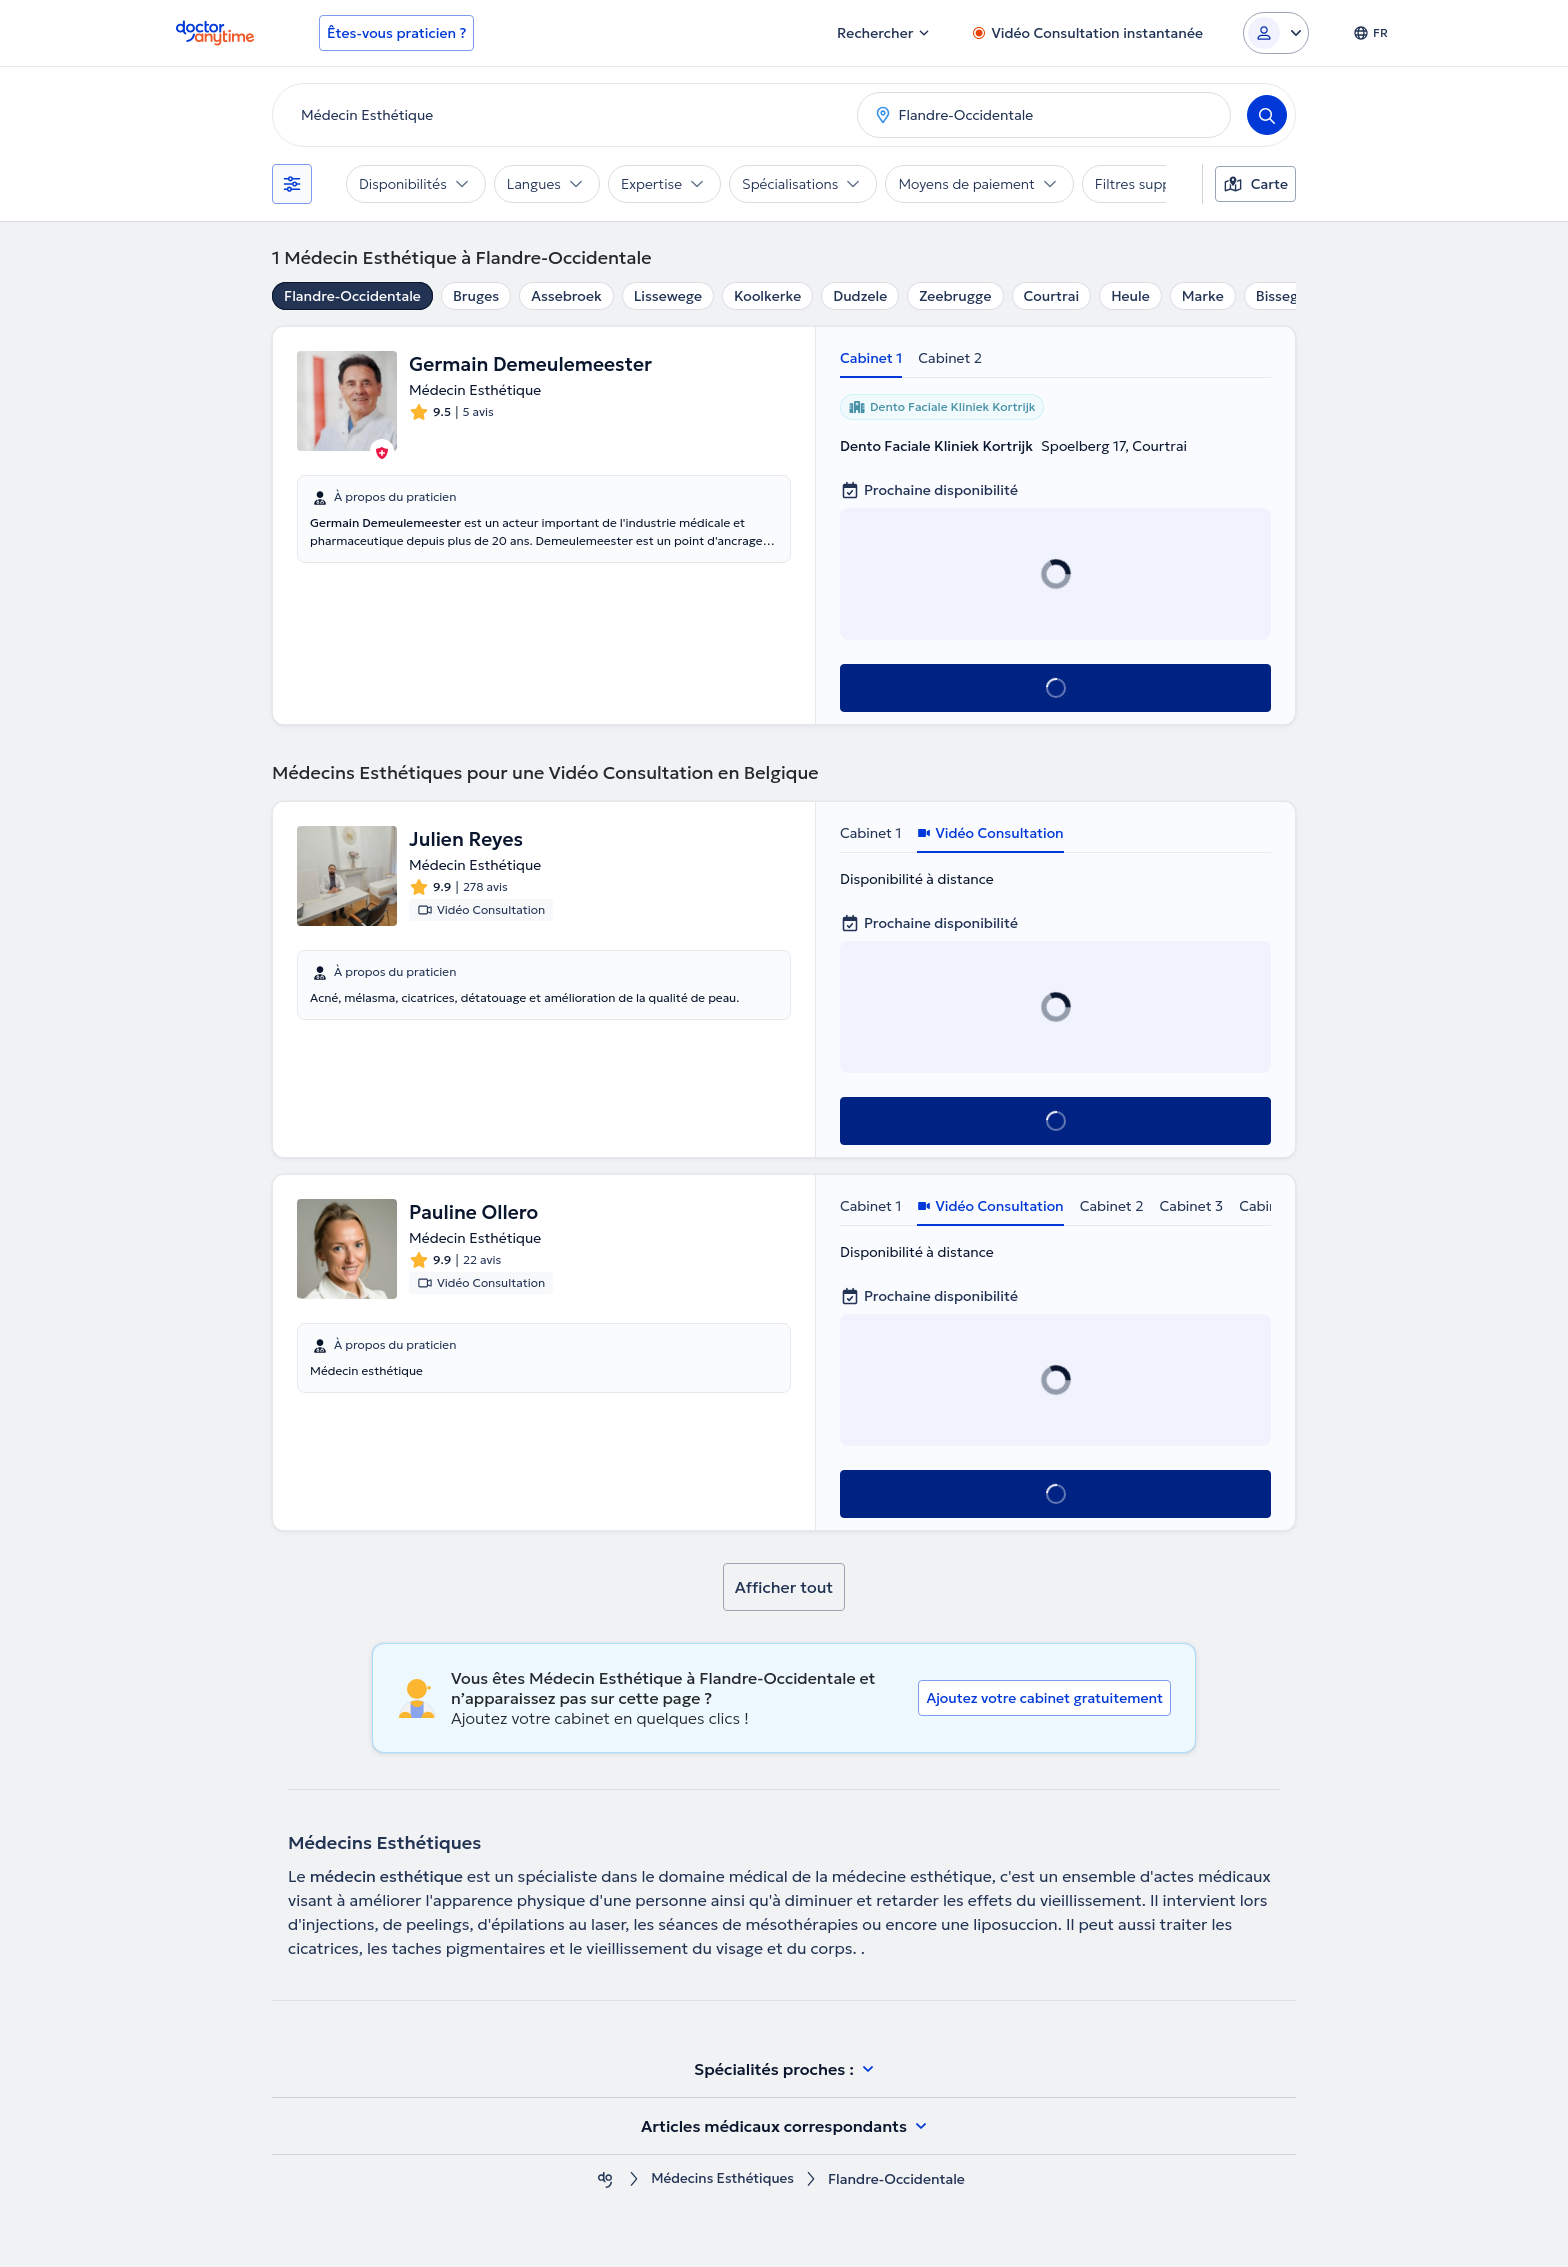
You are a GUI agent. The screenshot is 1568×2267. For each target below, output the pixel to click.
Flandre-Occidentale (352, 296)
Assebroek (566, 296)
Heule (1130, 296)
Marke (1203, 296)
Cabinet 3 (1192, 1206)
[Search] (1267, 115)
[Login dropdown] (1276, 33)
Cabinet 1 (871, 358)
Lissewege (668, 296)
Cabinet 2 (950, 358)
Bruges (476, 296)
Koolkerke (767, 296)
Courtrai (1052, 296)
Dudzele (860, 296)
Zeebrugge (955, 296)
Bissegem (1288, 296)
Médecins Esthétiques (723, 2179)
